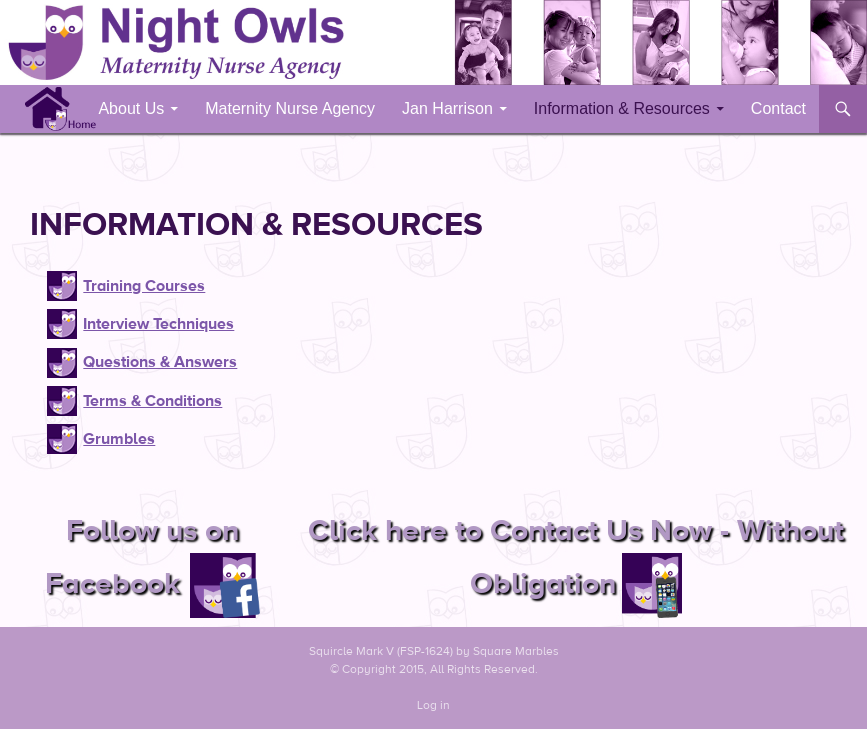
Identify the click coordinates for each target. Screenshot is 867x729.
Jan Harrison (447, 108)
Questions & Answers (160, 362)
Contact (778, 108)
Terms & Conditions (152, 401)
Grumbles (119, 439)
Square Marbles (516, 651)
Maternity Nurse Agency (290, 108)
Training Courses (144, 286)
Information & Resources (622, 108)
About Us (131, 108)
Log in (433, 705)
